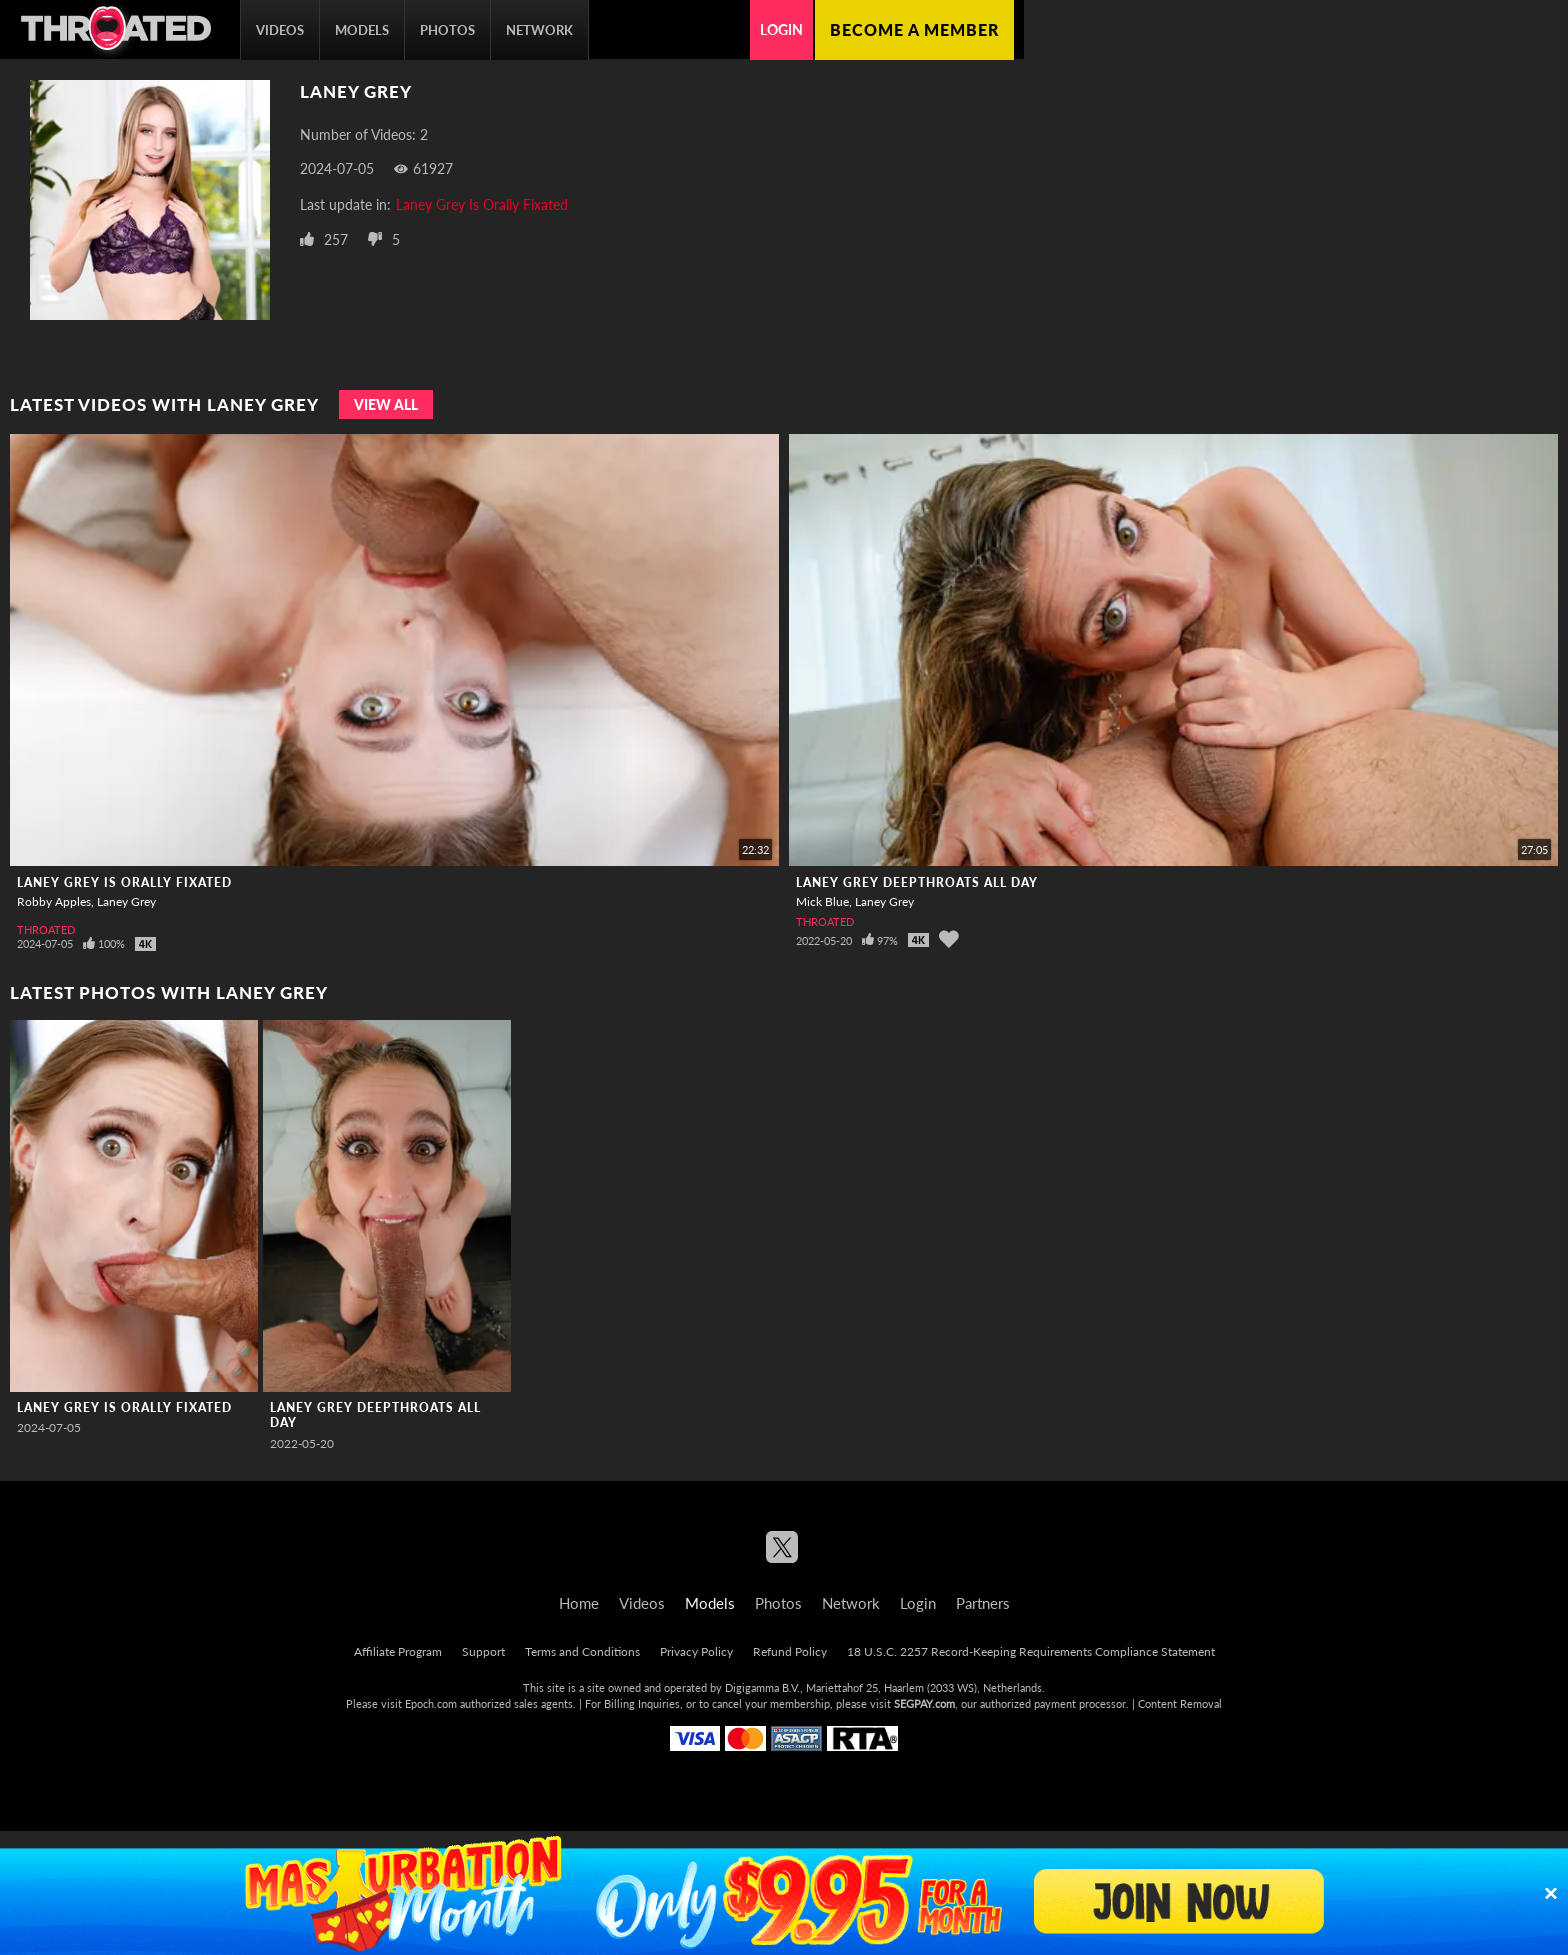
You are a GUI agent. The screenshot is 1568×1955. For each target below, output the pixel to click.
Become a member (914, 29)
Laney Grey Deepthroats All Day (917, 882)
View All (386, 404)
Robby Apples (54, 901)
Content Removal (1180, 1703)
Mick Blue (822, 901)
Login (781, 29)
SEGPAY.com (924, 1703)
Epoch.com (431, 1703)
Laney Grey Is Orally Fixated (482, 204)
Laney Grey (126, 901)
